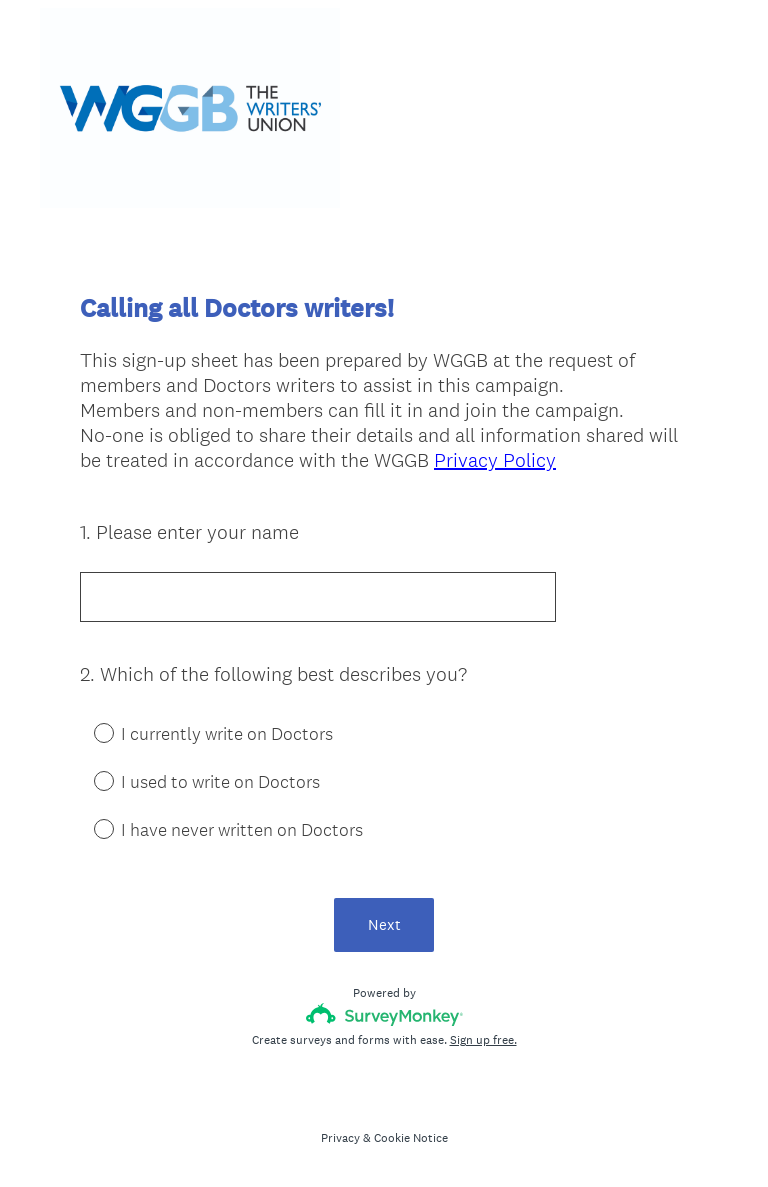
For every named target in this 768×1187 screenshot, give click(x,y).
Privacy (340, 1138)
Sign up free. (483, 1040)
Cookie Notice (411, 1138)
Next (384, 924)
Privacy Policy (495, 460)
